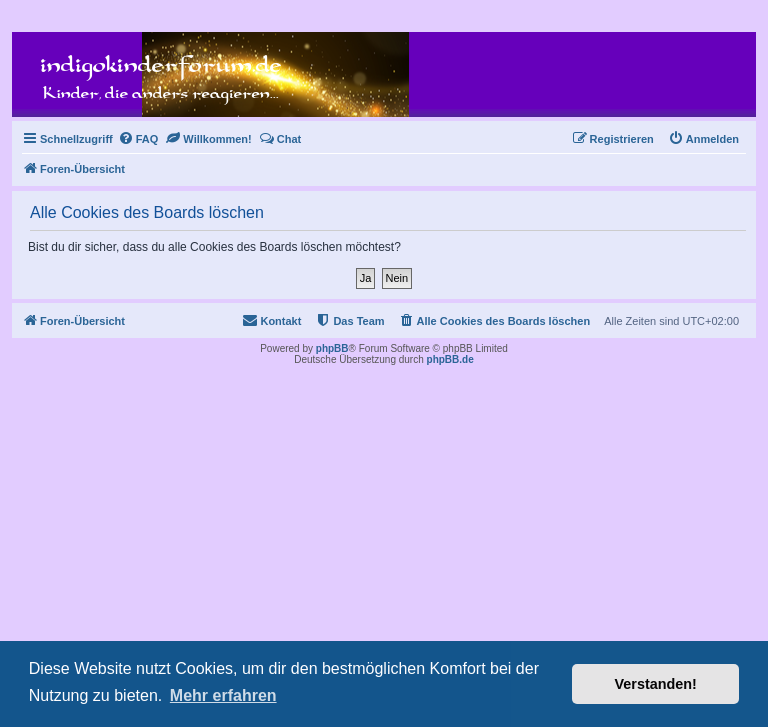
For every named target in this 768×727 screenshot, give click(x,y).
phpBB (332, 348)
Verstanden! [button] (656, 684)
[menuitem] (138, 139)
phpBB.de (450, 359)
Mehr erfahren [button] (223, 695)
